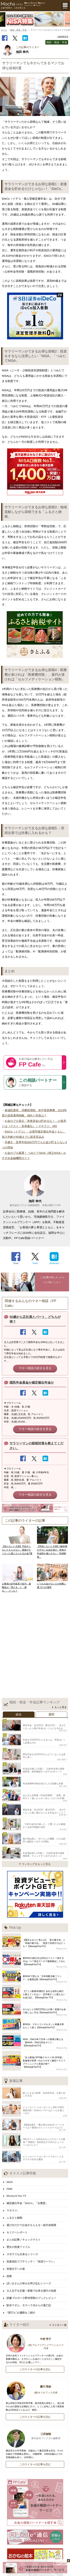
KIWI (65, 1775)
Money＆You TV (16, 2196)
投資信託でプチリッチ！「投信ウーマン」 (31, 2262)
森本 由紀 (63, 1787)
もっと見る (61, 1708)
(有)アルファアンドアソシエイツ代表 (45, 2347)
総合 (19, 1715)
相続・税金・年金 (18, 30)
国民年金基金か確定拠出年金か (32, 1383)
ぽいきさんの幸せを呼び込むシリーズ (29, 2284)
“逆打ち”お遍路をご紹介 (21, 2313)
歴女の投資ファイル (18, 2247)
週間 (51, 1715)
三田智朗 (35, 2437)
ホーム (4, 30)
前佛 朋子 (63, 1731)
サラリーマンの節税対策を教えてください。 (36, 1446)
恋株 (9, 2276)
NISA (10, 2182)
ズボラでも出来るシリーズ (22, 2254)
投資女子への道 (16, 2269)
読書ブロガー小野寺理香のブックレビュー (31, 2298)
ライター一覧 (59, 2325)
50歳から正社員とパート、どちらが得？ (35, 1320)
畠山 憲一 (63, 2131)
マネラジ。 (13, 2211)
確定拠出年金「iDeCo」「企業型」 (27, 2203)
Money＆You (61, 1949)
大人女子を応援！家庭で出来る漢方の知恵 (31, 2291)
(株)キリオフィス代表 (45, 2393)
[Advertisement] (35, 1657)
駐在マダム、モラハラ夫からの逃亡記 (29, 2306)
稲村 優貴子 (62, 1760)
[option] (35, 19)
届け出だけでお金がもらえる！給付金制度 (31, 2225)
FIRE (10, 2189)
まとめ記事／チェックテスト (24, 2240)
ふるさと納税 (14, 2218)
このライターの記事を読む (35, 2370)
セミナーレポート (17, 2233)
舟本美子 (63, 1830)
